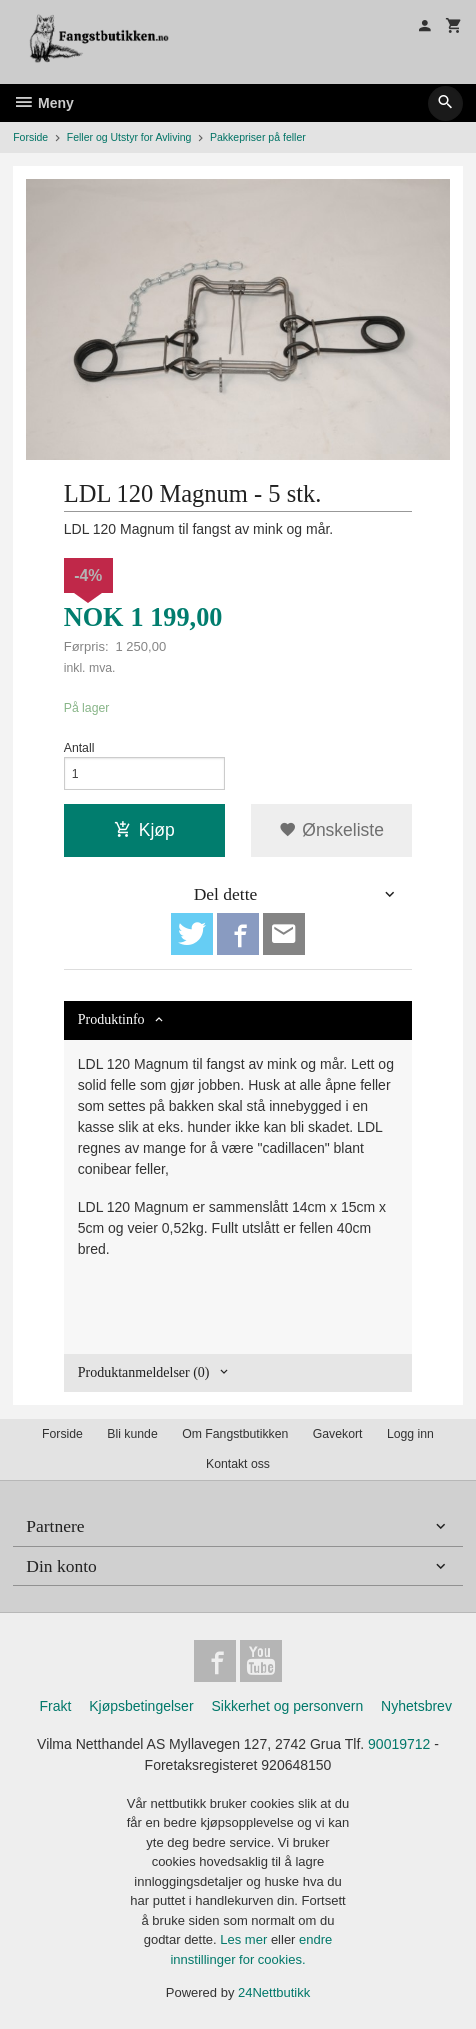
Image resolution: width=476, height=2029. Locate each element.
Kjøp (144, 830)
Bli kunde (132, 1434)
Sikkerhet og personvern (287, 1706)
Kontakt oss (238, 1464)
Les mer (245, 1939)
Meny (43, 103)
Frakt (55, 1706)
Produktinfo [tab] (111, 1019)
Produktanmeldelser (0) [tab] (144, 1372)
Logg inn (410, 1434)
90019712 (399, 1744)
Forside (30, 137)
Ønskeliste (331, 830)
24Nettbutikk (274, 1992)
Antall (79, 748)
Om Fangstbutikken (235, 1434)
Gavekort (338, 1434)
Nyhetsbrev (416, 1706)
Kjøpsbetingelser (141, 1706)
